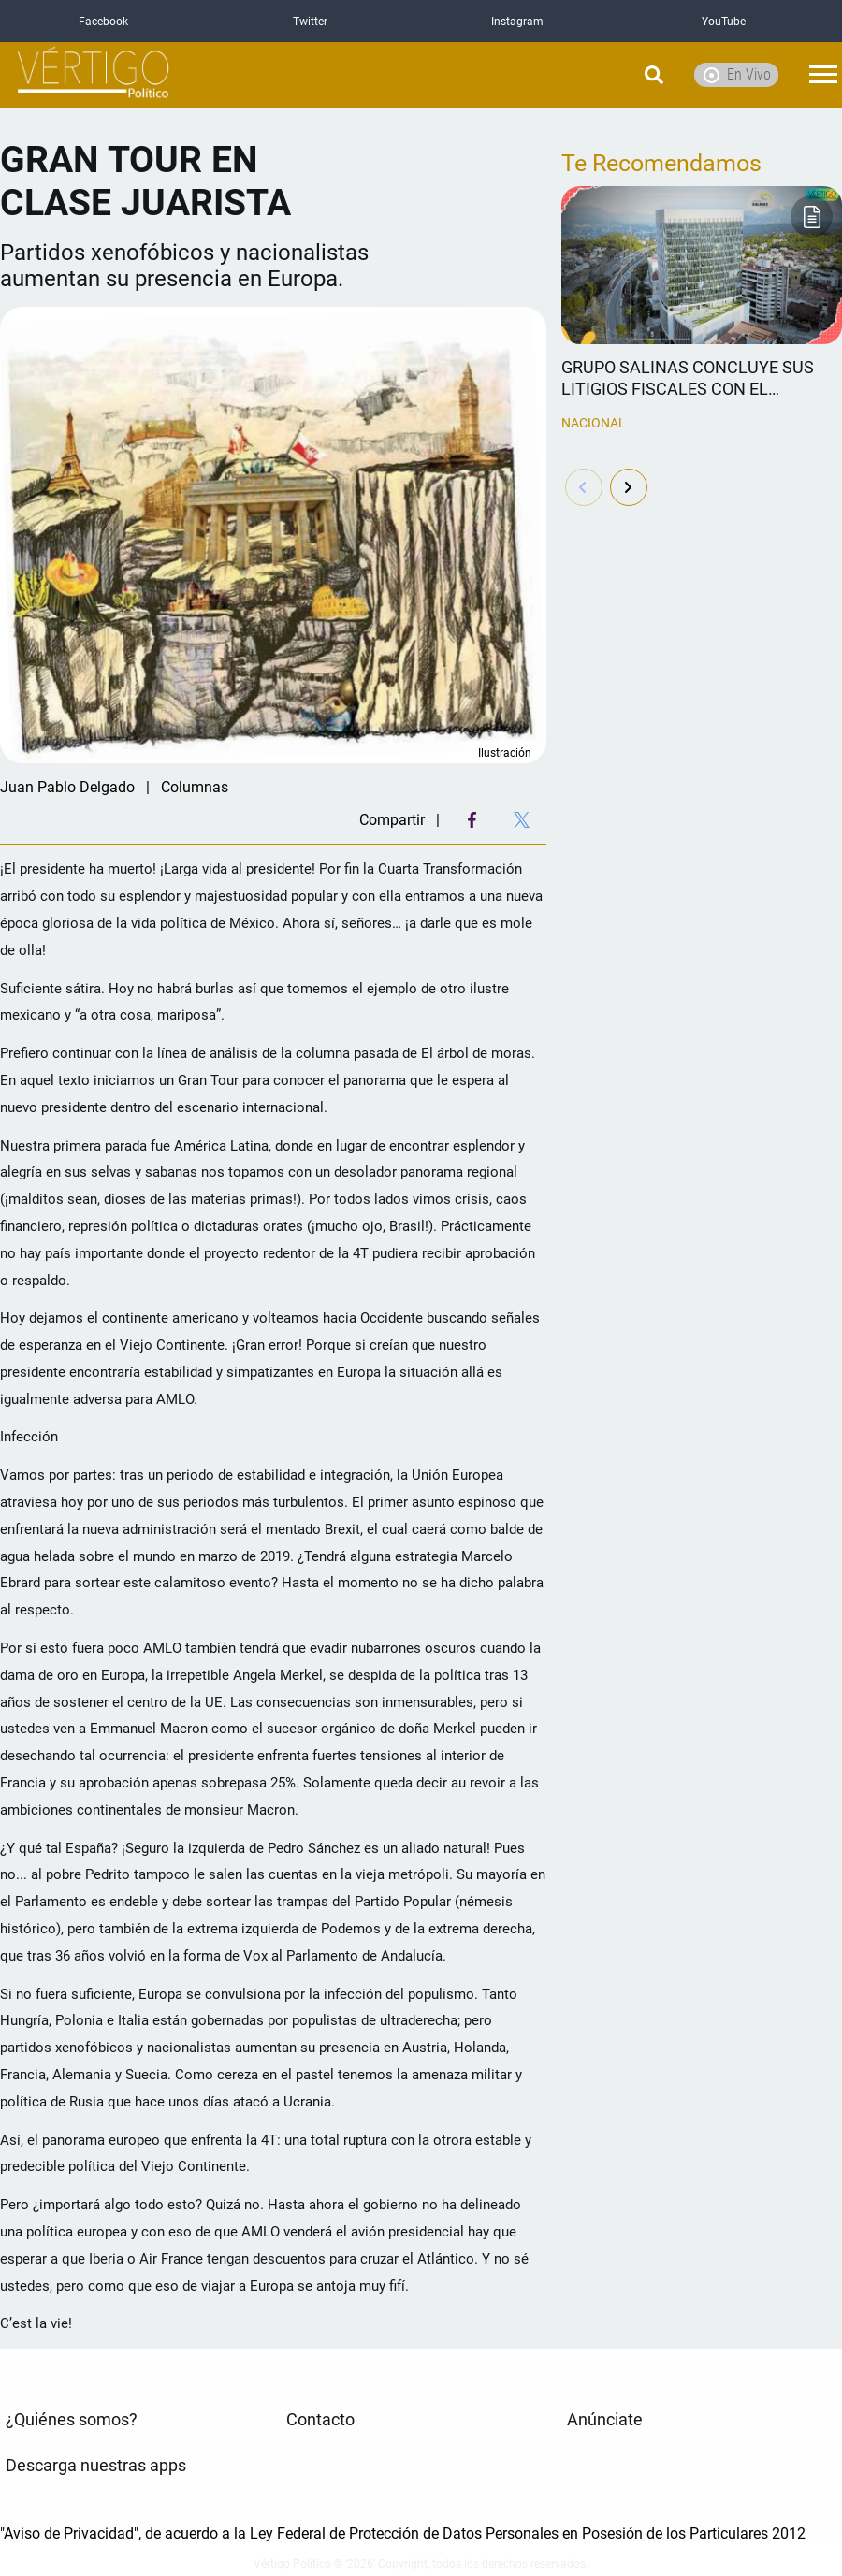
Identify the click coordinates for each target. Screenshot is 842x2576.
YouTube (724, 21)
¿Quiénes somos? (72, 2419)
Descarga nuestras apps (96, 2465)
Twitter (310, 21)
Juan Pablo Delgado (67, 787)
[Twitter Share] (521, 820)
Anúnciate (605, 2419)
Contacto (320, 2419)
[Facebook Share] (472, 820)
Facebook (103, 21)
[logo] (93, 75)
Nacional (593, 422)
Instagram (517, 21)
